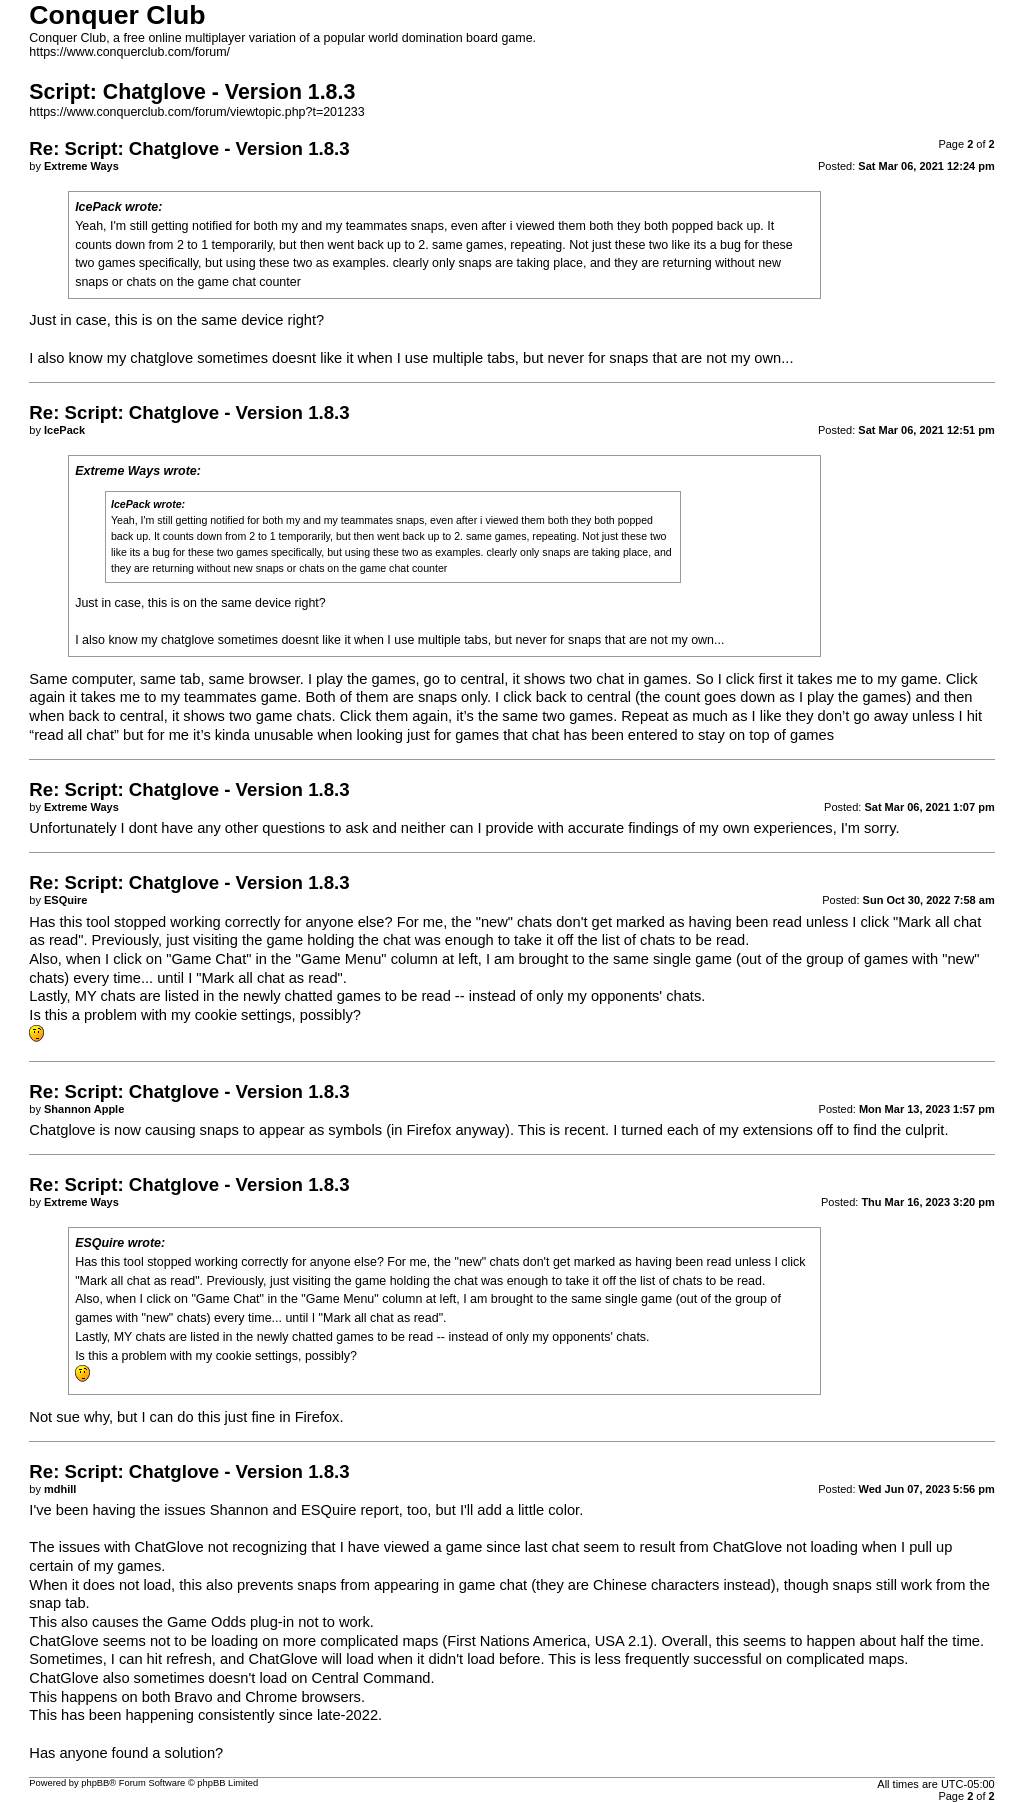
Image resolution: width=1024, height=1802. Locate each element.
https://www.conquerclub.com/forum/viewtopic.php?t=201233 (196, 112)
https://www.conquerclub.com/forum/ (129, 52)
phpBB (95, 1783)
